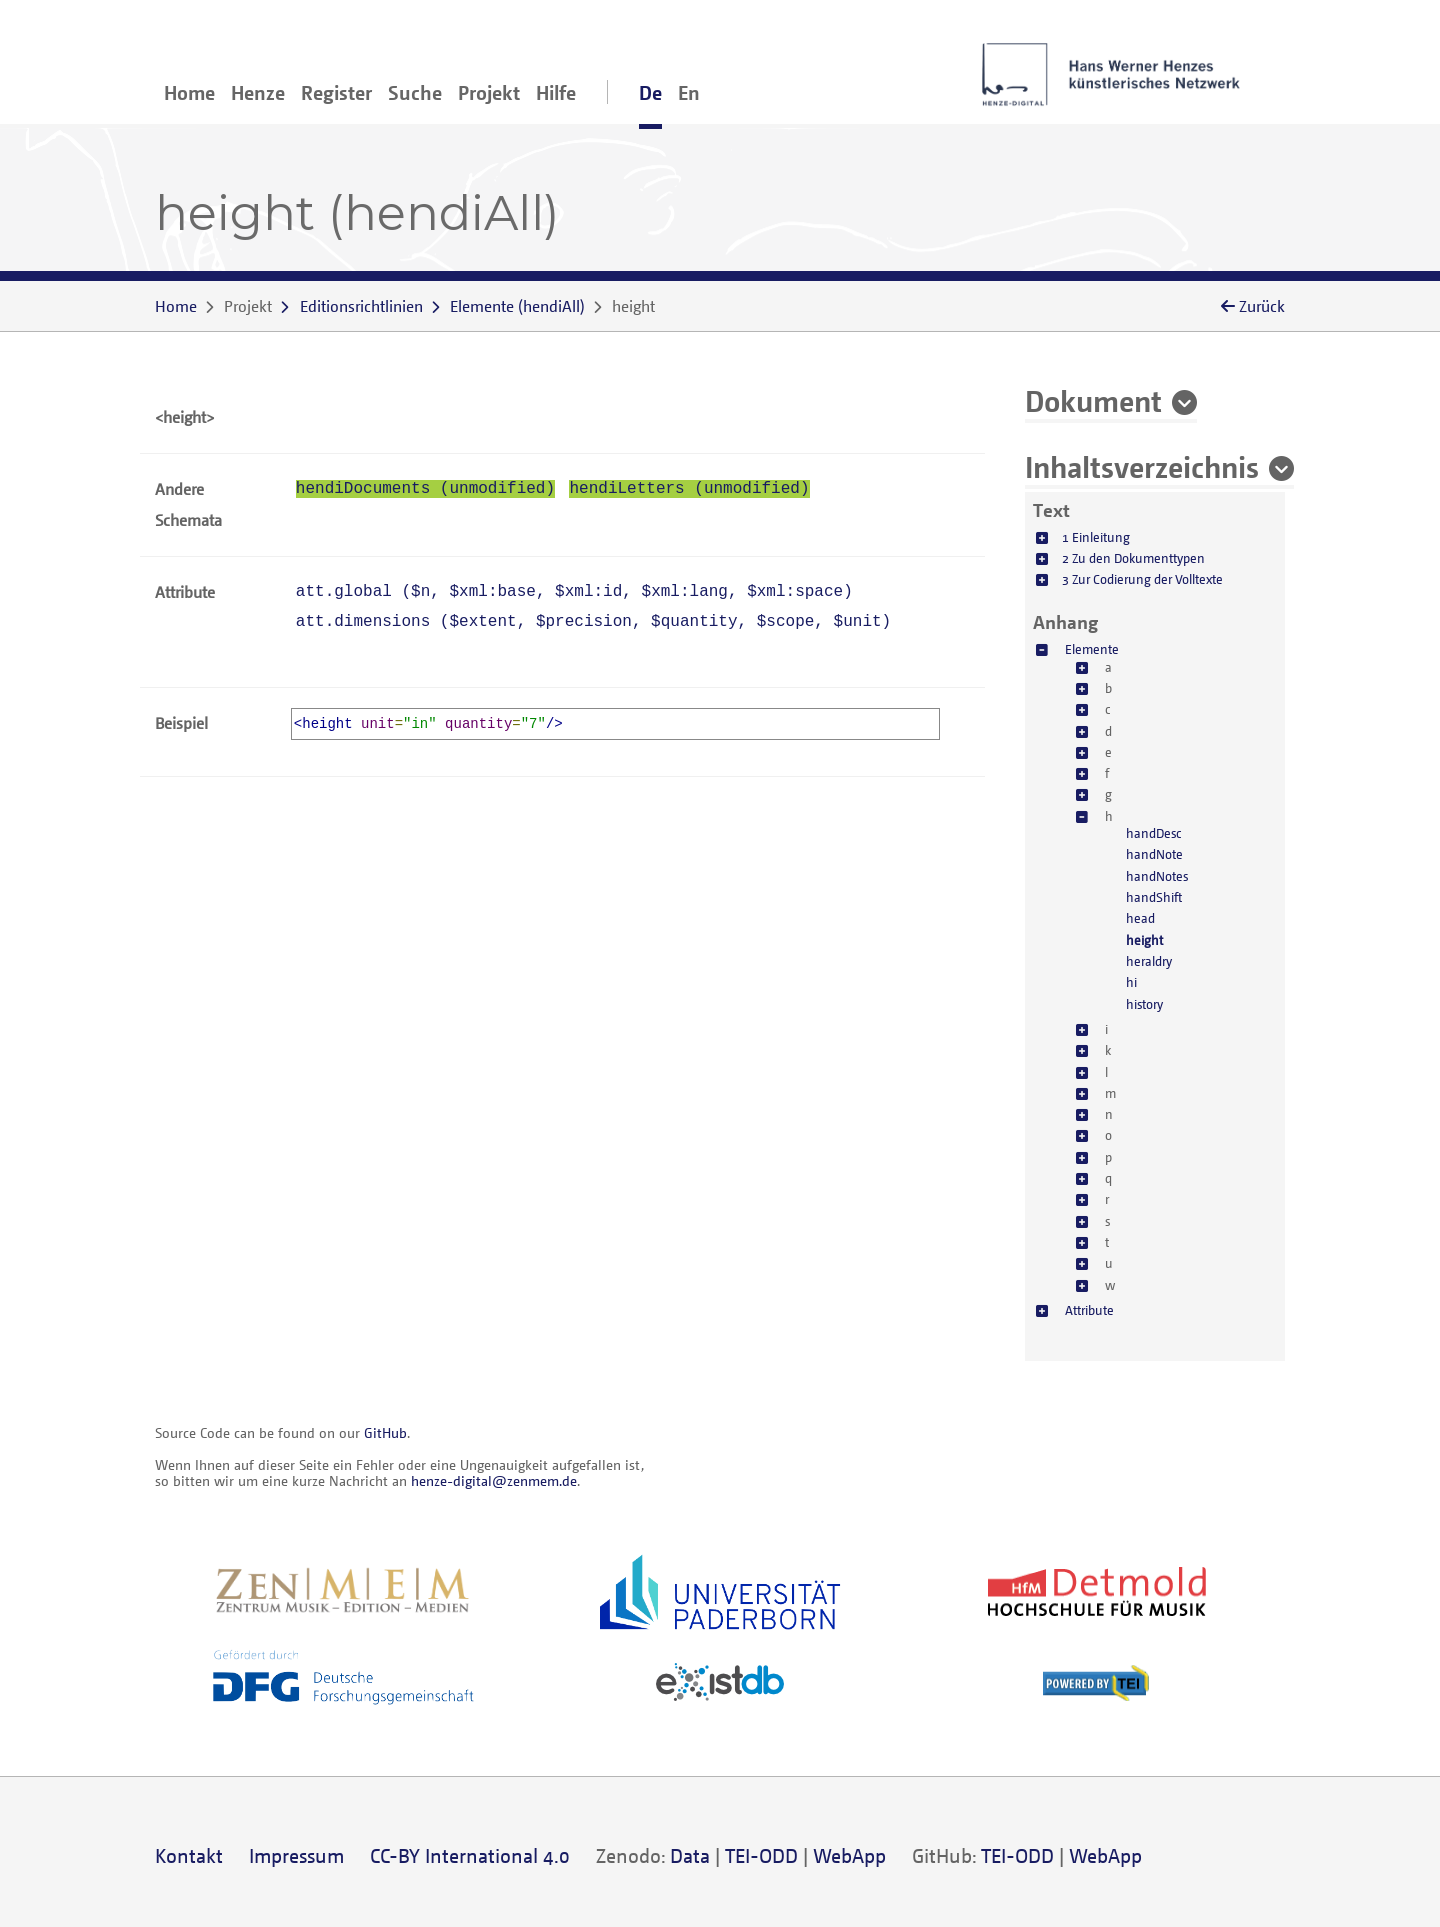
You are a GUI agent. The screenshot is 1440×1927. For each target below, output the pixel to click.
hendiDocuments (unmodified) (425, 489)
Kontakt (189, 1855)
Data (690, 1855)
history (1144, 1004)
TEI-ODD (761, 1855)
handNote (1154, 854)
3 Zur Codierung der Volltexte (1142, 579)
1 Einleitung (1096, 537)
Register (336, 92)
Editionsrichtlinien (361, 306)
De (650, 92)
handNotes (1157, 876)
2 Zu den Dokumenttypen (1133, 558)
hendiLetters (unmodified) (689, 489)
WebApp (849, 1855)
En (689, 92)
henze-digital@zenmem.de (494, 1480)
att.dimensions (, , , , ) (593, 622)
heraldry (1149, 961)
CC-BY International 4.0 (470, 1855)
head (1140, 918)
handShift (1154, 897)
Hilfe (556, 92)
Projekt (489, 92)
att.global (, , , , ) (574, 592)
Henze (258, 92)
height (1144, 940)
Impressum (296, 1855)
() (517, 306)
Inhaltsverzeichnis (1142, 466)
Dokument (1093, 400)
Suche (415, 92)
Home (189, 92)
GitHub (385, 1432)
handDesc (1153, 833)
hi (1131, 982)
